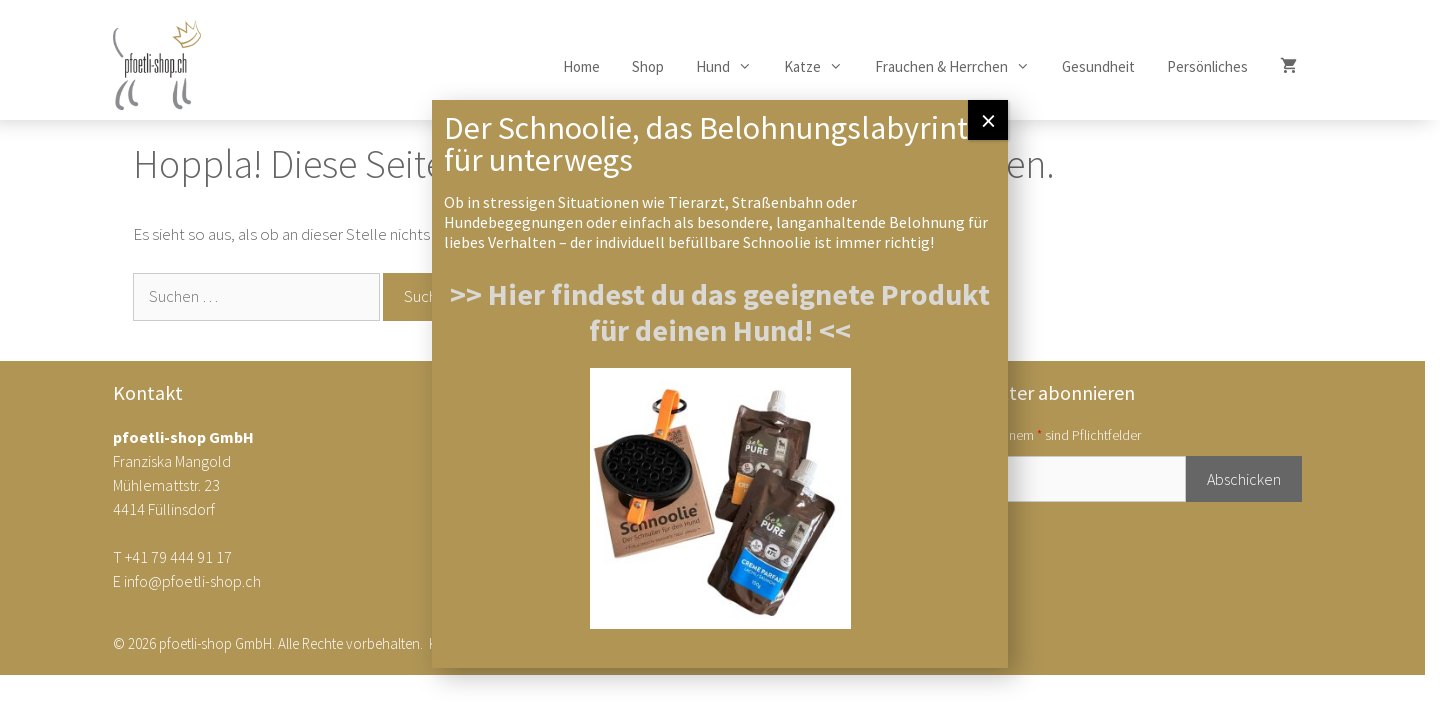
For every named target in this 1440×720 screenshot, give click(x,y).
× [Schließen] (988, 120)
